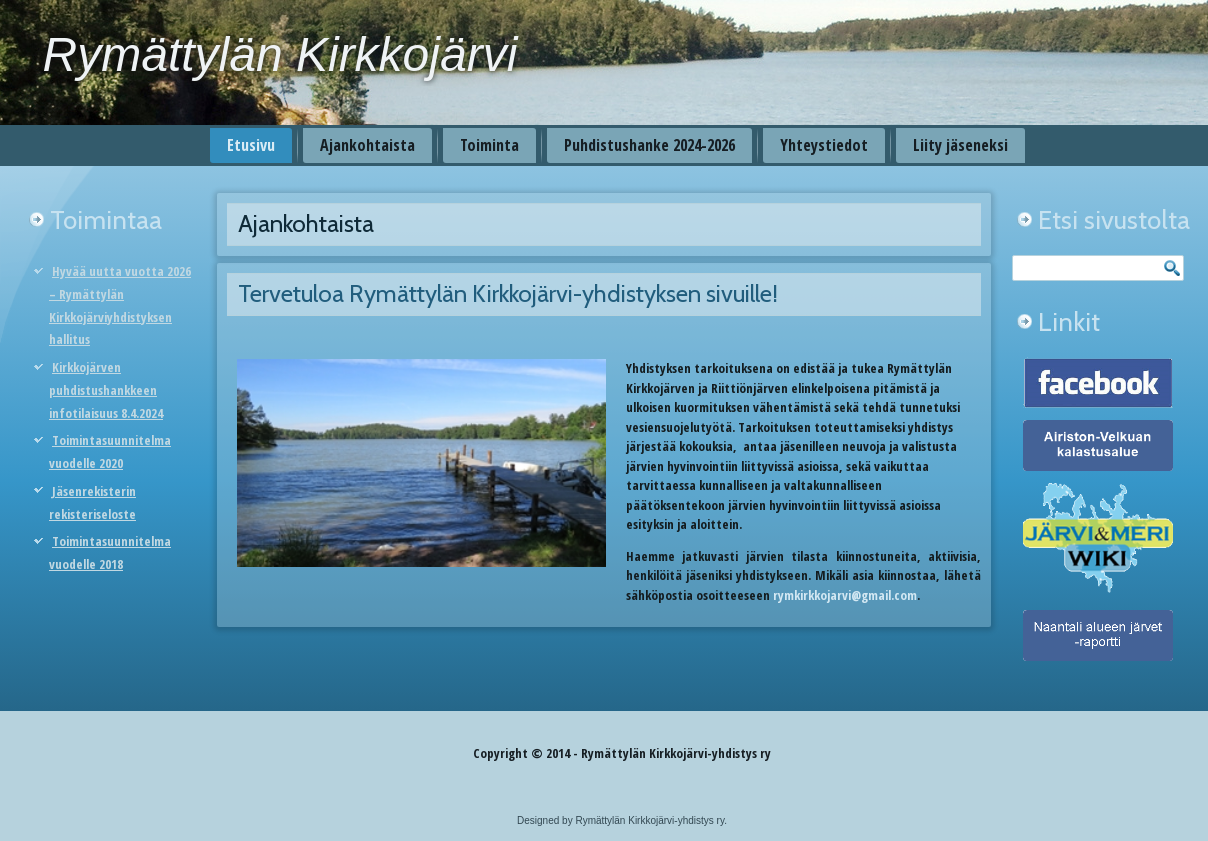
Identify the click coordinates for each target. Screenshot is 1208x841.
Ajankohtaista (367, 145)
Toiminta (489, 145)
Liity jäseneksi (960, 145)
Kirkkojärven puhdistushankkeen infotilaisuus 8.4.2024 (106, 390)
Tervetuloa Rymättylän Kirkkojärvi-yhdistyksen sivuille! (508, 293)
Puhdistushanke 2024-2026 (649, 145)
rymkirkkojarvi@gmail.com (845, 595)
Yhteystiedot (824, 145)
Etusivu (251, 145)
